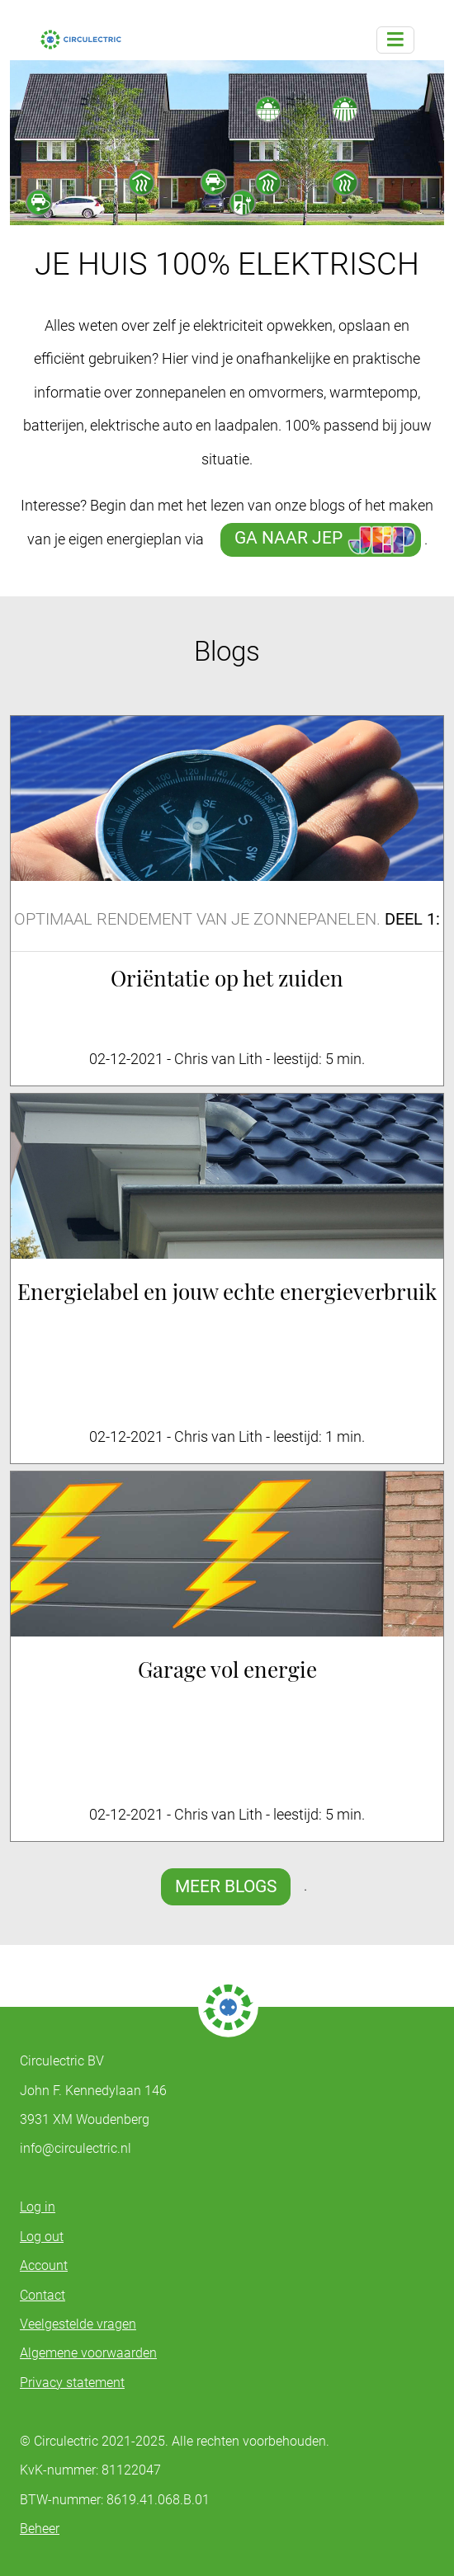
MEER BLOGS (226, 1886)
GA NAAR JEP (290, 538)
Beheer (39, 2528)
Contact (42, 2295)
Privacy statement (72, 2382)
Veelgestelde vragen (78, 2324)
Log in (37, 2207)
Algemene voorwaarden (88, 2353)
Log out (42, 2236)
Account (44, 2265)
